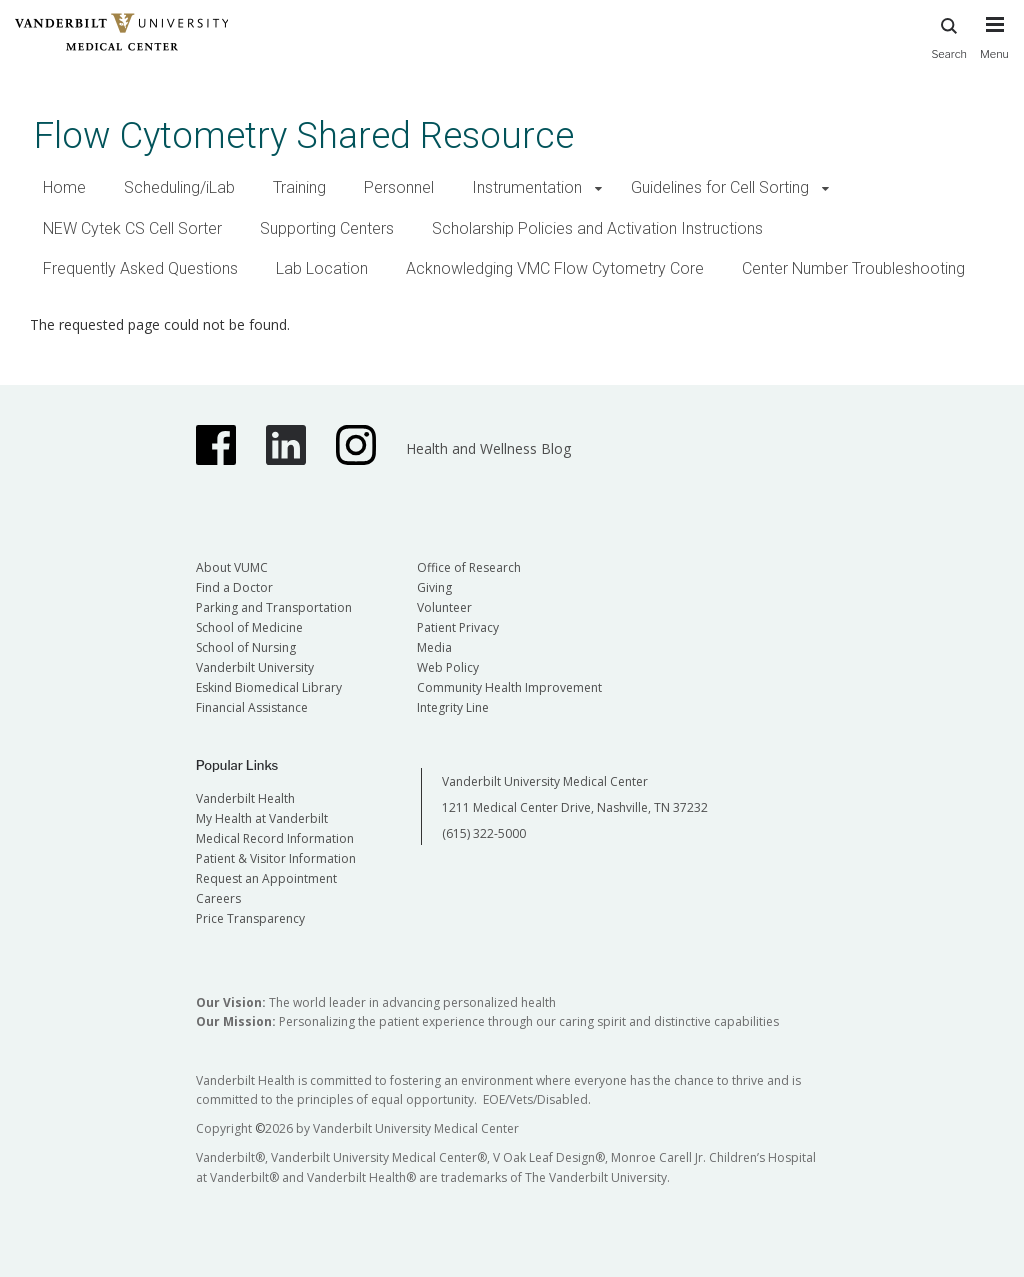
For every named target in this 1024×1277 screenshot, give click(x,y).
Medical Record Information (275, 838)
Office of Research (469, 567)
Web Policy (448, 667)
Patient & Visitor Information (276, 858)
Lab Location (322, 268)
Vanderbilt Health (245, 798)
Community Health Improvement (509, 687)
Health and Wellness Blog (488, 448)
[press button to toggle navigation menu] (994, 47)
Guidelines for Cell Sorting (720, 187)
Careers (218, 898)
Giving (434, 587)
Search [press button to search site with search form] (949, 35)
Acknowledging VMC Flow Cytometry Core (555, 268)
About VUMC (232, 567)
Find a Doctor (234, 587)
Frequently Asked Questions (140, 268)
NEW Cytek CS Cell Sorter (132, 228)
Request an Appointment (266, 878)
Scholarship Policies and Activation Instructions (597, 228)
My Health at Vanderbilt (262, 818)
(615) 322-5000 (484, 833)
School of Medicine (249, 627)
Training (299, 187)
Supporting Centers (327, 228)
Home (64, 187)
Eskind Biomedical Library (269, 687)
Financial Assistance (252, 707)
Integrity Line (453, 707)
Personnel (399, 187)
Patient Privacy (458, 627)
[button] (598, 188)
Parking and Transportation (274, 607)
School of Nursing (246, 647)
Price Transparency (250, 918)
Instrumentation (527, 187)
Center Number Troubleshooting (853, 268)
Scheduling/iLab (179, 187)
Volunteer (444, 607)
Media (434, 647)
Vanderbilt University (255, 667)
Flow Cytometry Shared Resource (304, 135)
